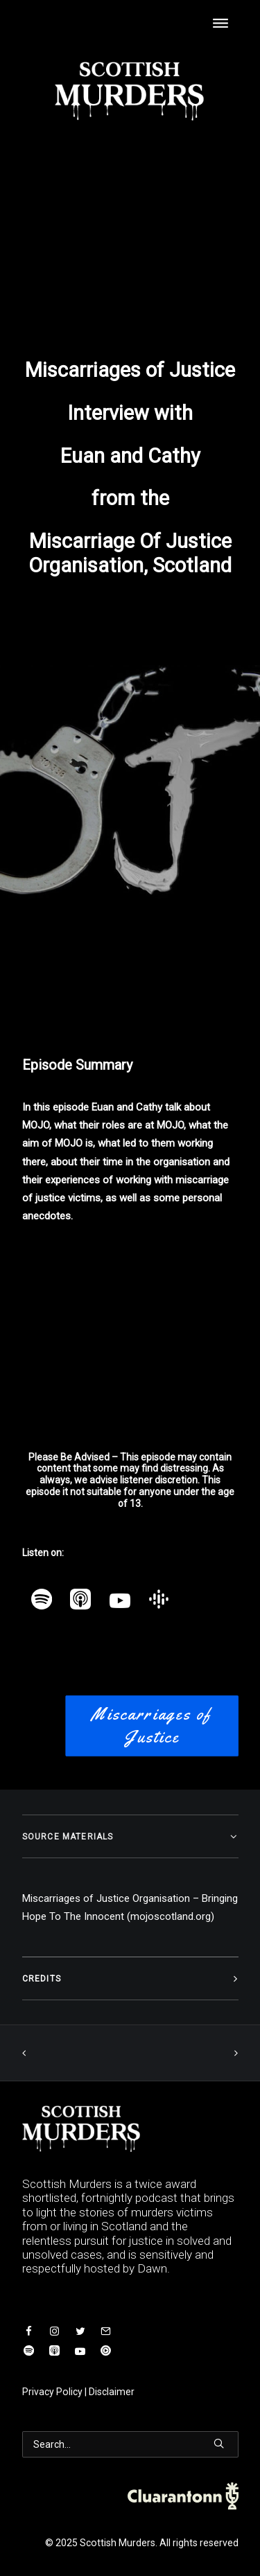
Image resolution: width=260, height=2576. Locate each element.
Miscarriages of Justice (154, 1725)
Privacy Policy (52, 2391)
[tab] (130, 1836)
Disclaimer (112, 2391)
